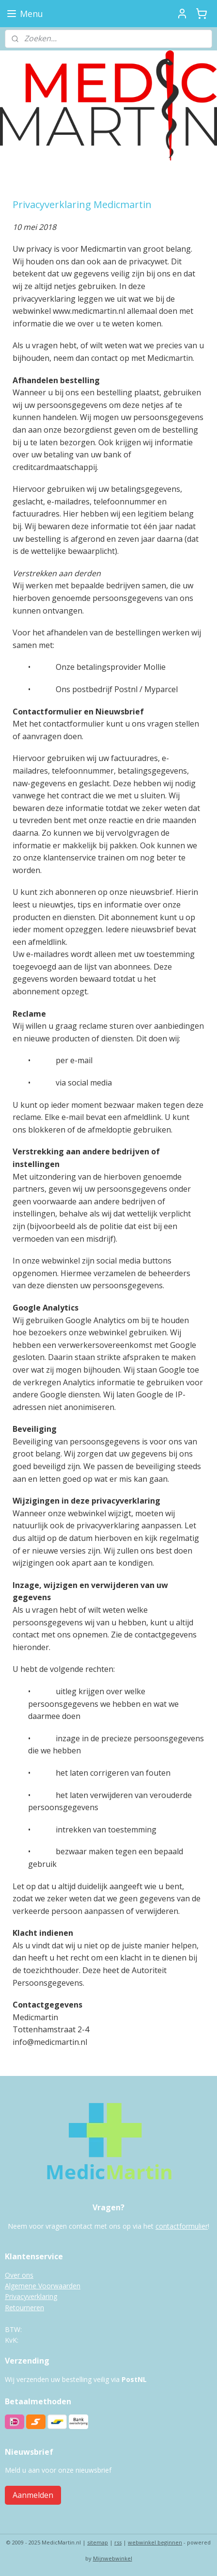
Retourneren (24, 2307)
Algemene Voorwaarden (42, 2285)
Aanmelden (33, 2495)
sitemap (97, 2542)
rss (118, 2542)
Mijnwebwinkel (112, 2558)
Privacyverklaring (31, 2296)
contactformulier (181, 2226)
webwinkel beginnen (155, 2542)
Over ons (19, 2275)
